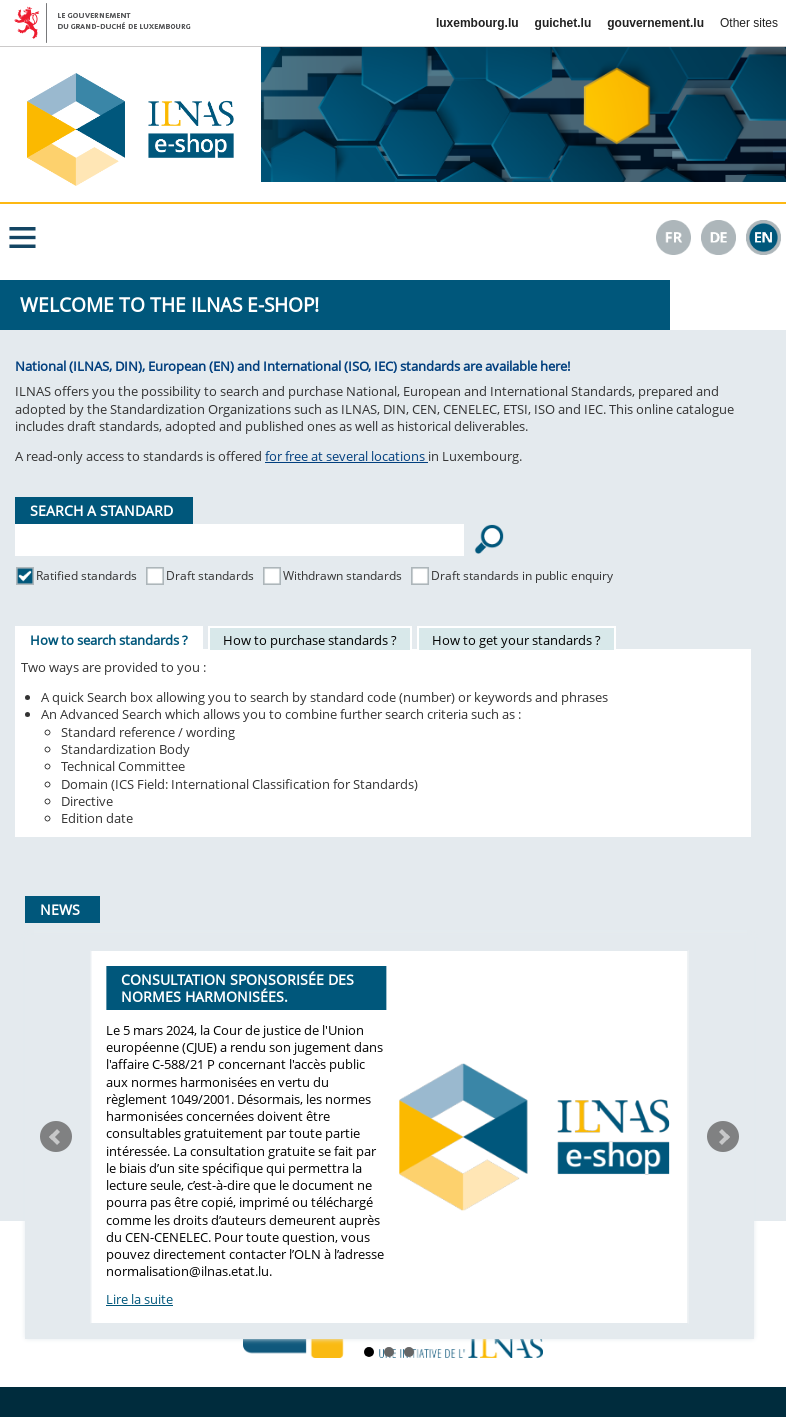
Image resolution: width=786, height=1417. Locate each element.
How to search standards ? (109, 640)
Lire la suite (139, 1299)
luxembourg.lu (477, 23)
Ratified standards (86, 575)
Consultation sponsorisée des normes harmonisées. (237, 988)
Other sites (749, 23)
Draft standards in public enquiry (522, 575)
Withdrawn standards (342, 575)
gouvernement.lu (655, 23)
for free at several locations (346, 456)
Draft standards (210, 575)
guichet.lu (563, 23)
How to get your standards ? (516, 640)
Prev (56, 1137)
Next (723, 1137)
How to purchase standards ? (310, 640)
